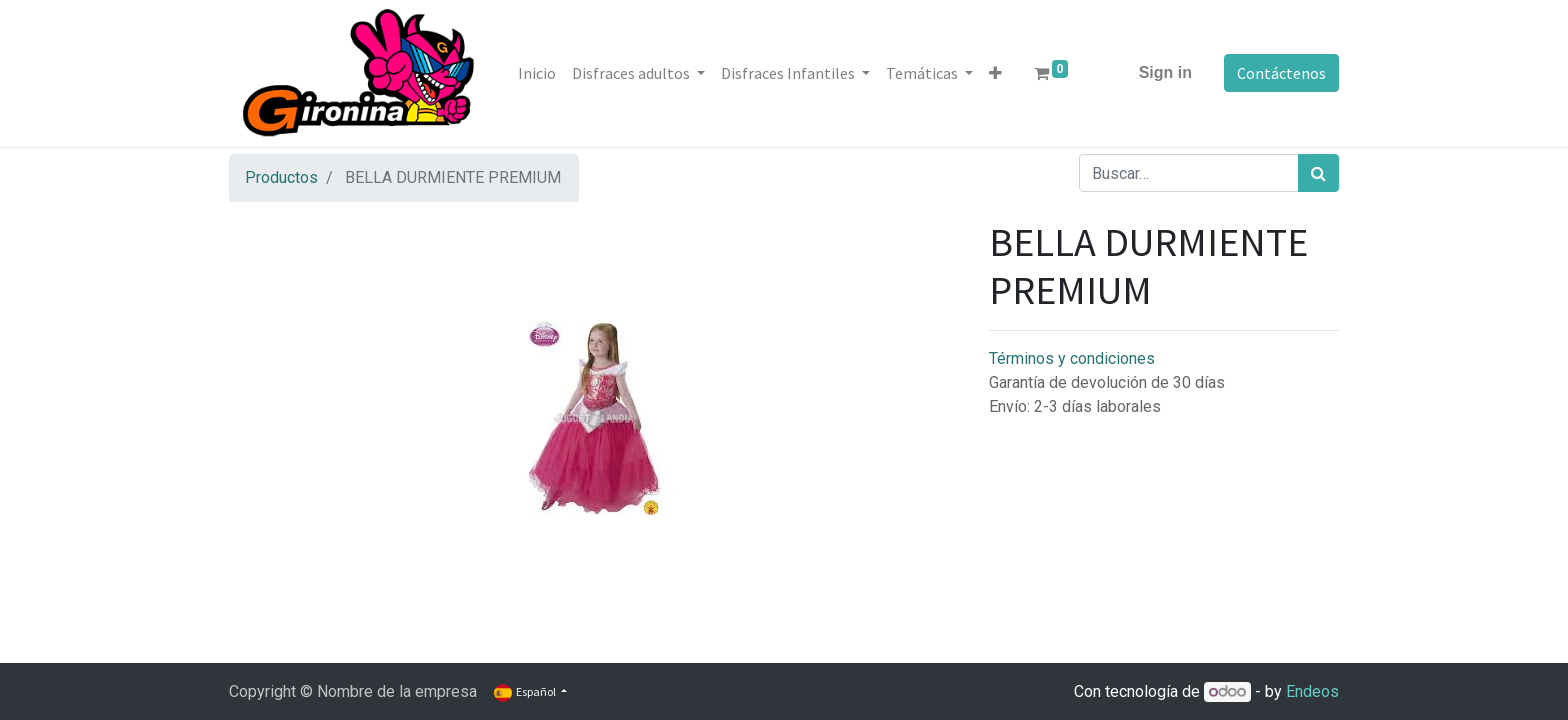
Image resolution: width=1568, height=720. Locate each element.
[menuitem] (537, 73)
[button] (995, 73)
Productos (281, 177)
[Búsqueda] (1318, 173)
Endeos (1312, 691)
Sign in (1165, 72)
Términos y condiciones (1072, 358)
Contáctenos (1281, 73)
